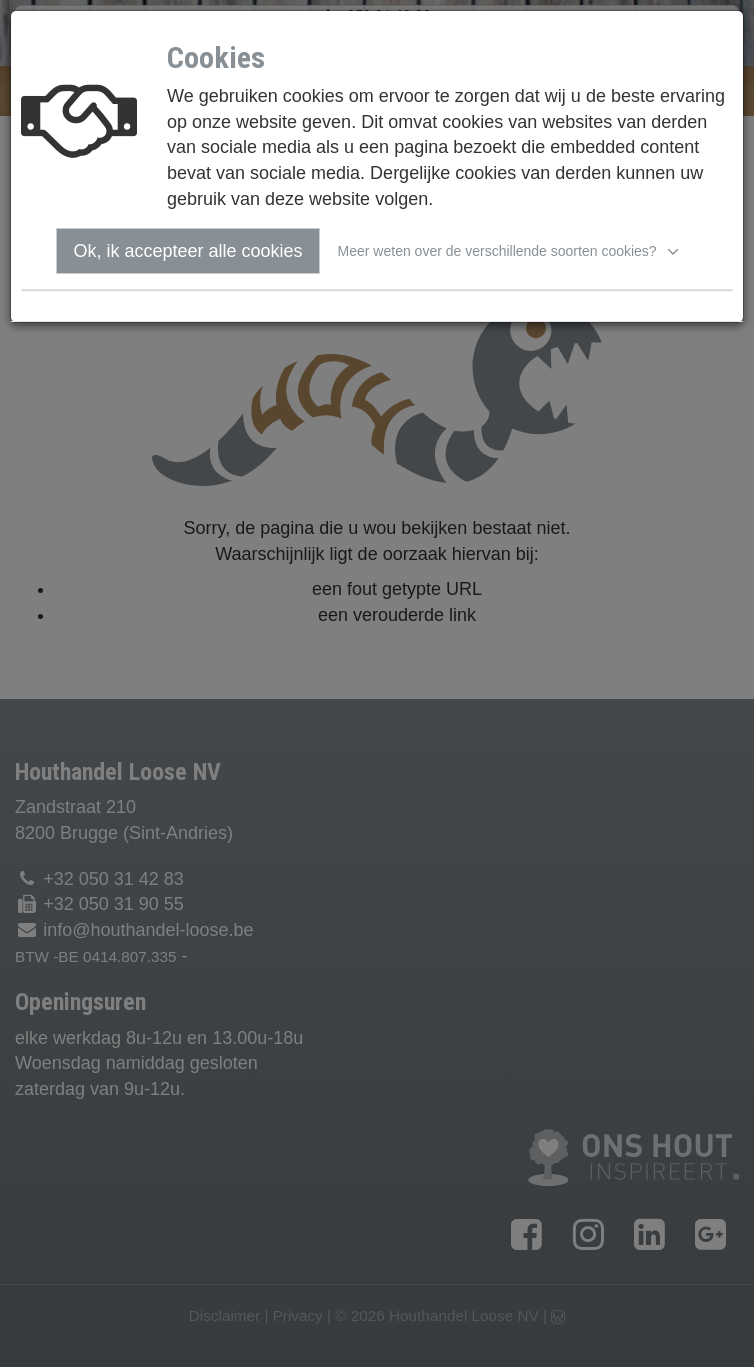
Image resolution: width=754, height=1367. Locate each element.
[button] (511, 251)
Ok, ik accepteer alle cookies (187, 251)
